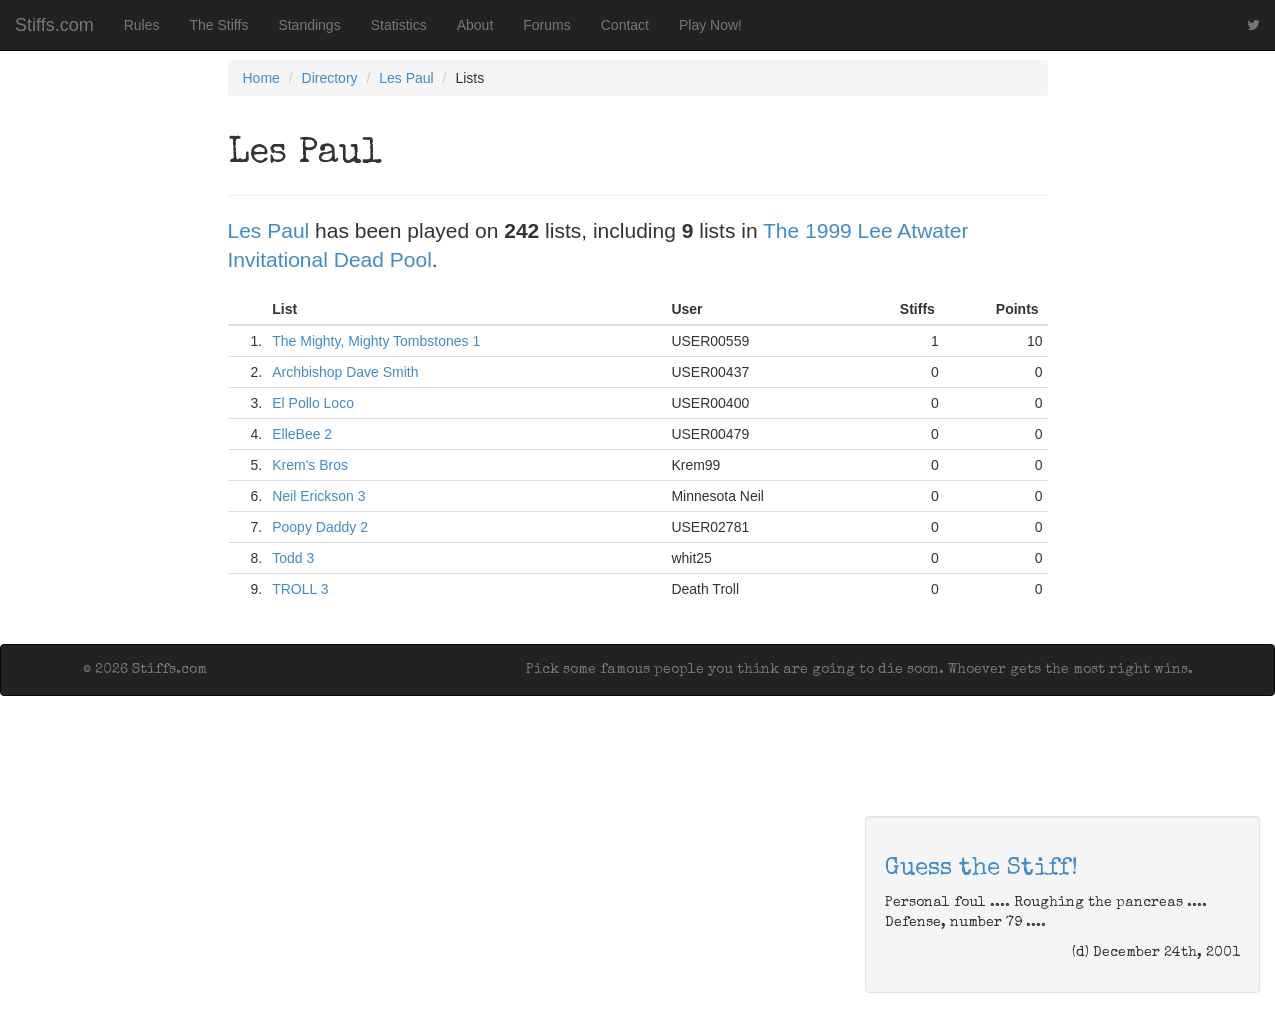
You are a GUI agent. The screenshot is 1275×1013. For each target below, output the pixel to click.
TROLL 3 (300, 589)
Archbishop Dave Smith (345, 372)
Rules (142, 25)
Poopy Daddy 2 (320, 527)
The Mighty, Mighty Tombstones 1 (376, 341)
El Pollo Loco (313, 403)
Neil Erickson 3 (318, 496)
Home (261, 78)
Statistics (399, 25)
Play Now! (710, 25)
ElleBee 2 (302, 434)
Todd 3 (293, 558)
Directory (330, 78)
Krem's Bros (310, 465)
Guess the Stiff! (981, 869)
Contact (625, 25)
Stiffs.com (54, 25)
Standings (309, 25)
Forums (546, 25)
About (475, 25)
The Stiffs (219, 25)
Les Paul (406, 78)
